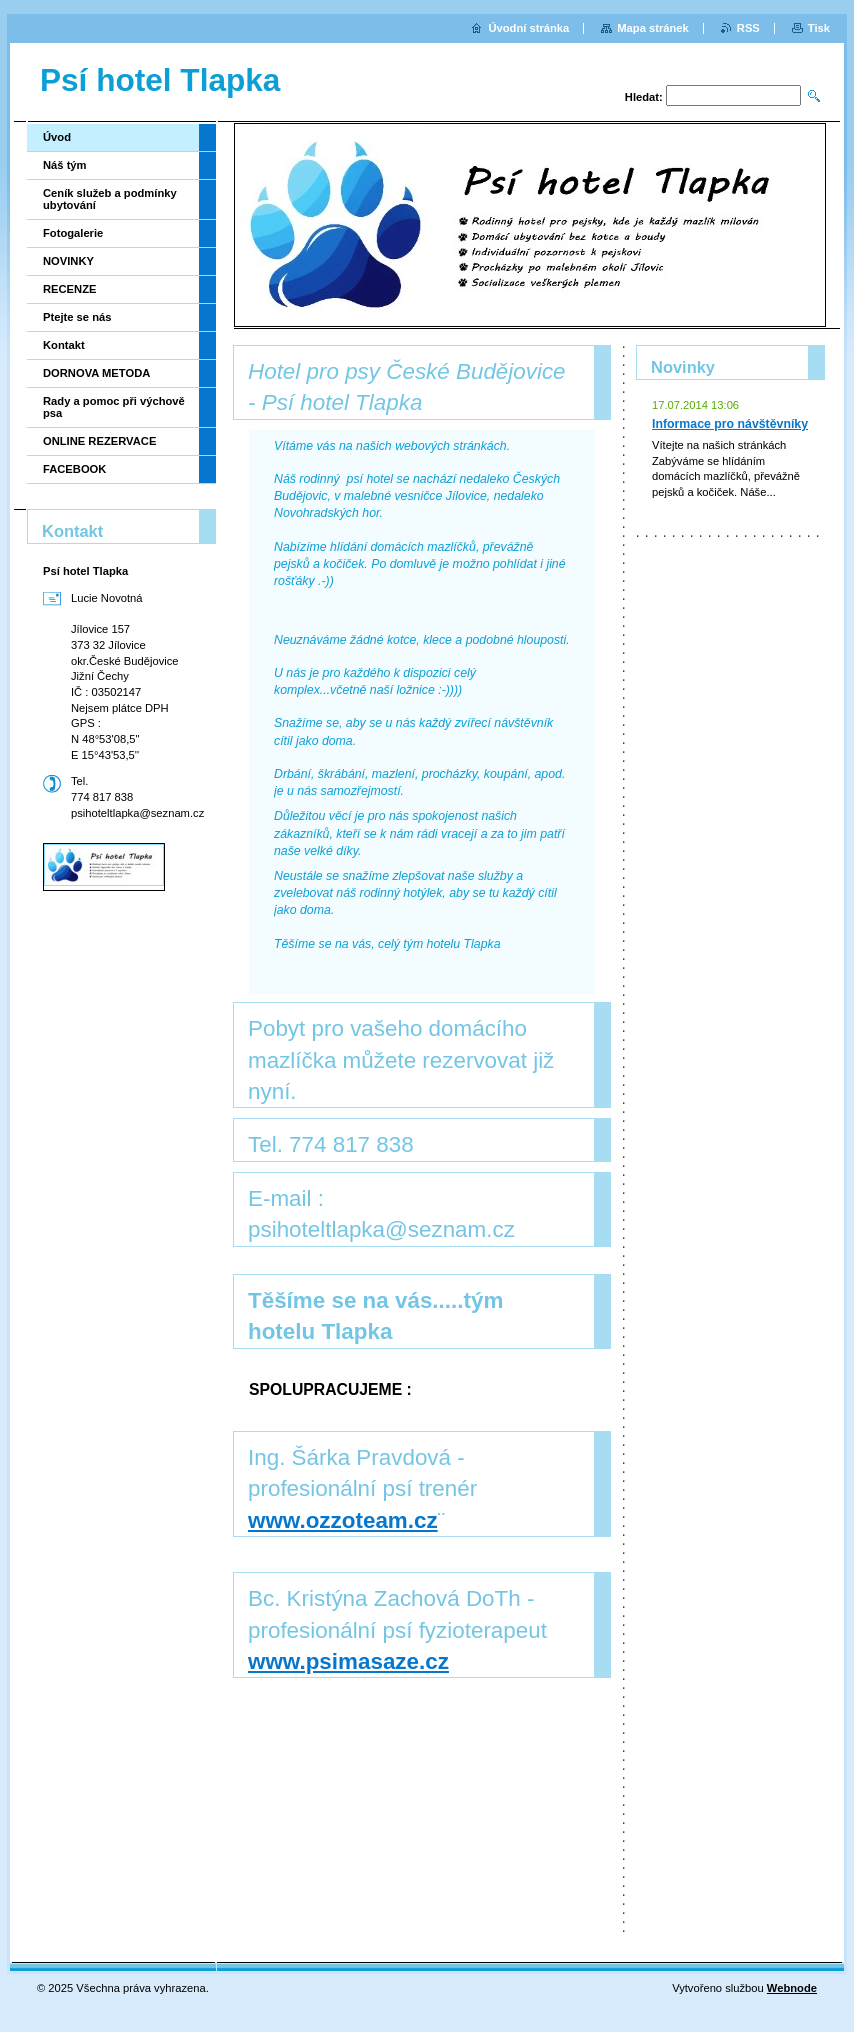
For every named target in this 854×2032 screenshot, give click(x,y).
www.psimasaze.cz (348, 1661)
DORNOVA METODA (96, 373)
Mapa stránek (653, 28)
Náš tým (65, 165)
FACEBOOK (74, 469)
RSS (748, 28)
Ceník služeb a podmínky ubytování (110, 199)
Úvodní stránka (528, 28)
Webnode (792, 1988)
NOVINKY (68, 261)
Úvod (57, 137)
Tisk (819, 28)
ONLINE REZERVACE (99, 441)
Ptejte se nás (77, 317)
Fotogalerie (73, 233)
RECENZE (69, 289)
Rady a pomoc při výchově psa (114, 407)
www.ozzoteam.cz (343, 1520)
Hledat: (644, 97)
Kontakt (64, 345)
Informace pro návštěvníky (730, 424)
